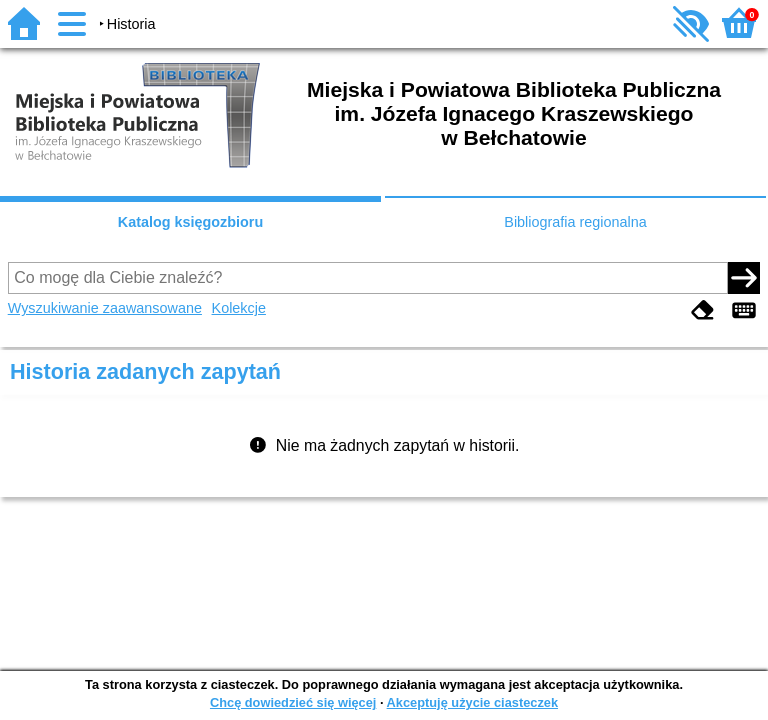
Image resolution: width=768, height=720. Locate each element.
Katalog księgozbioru (191, 222)
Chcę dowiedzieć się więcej (293, 702)
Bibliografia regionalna (575, 222)
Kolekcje (239, 308)
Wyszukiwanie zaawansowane (105, 308)
